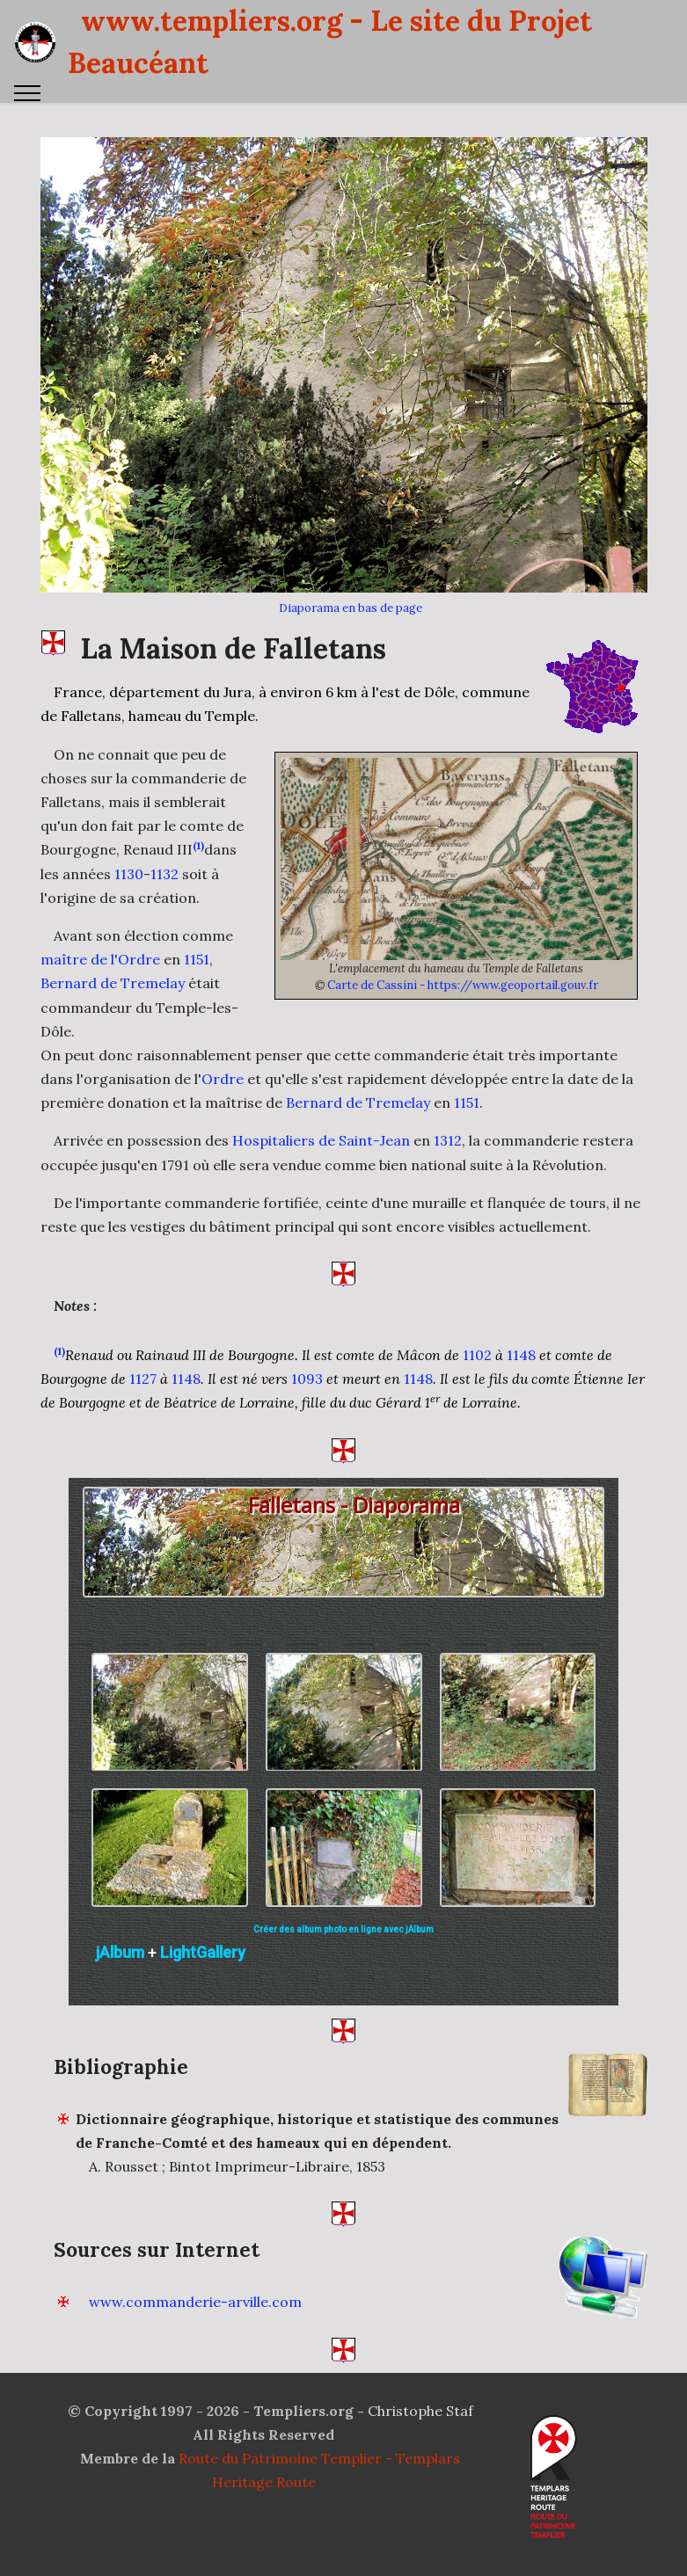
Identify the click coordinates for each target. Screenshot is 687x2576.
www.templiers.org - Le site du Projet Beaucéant (330, 42)
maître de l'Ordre (100, 1050)
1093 (307, 1469)
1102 (477, 1445)
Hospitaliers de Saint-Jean (321, 1231)
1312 (448, 1231)
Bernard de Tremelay (112, 1073)
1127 (143, 1469)
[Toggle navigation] (27, 93)
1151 (196, 1050)
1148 (521, 1445)
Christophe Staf (420, 2500)
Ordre (222, 1169)
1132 (164, 963)
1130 (128, 963)
